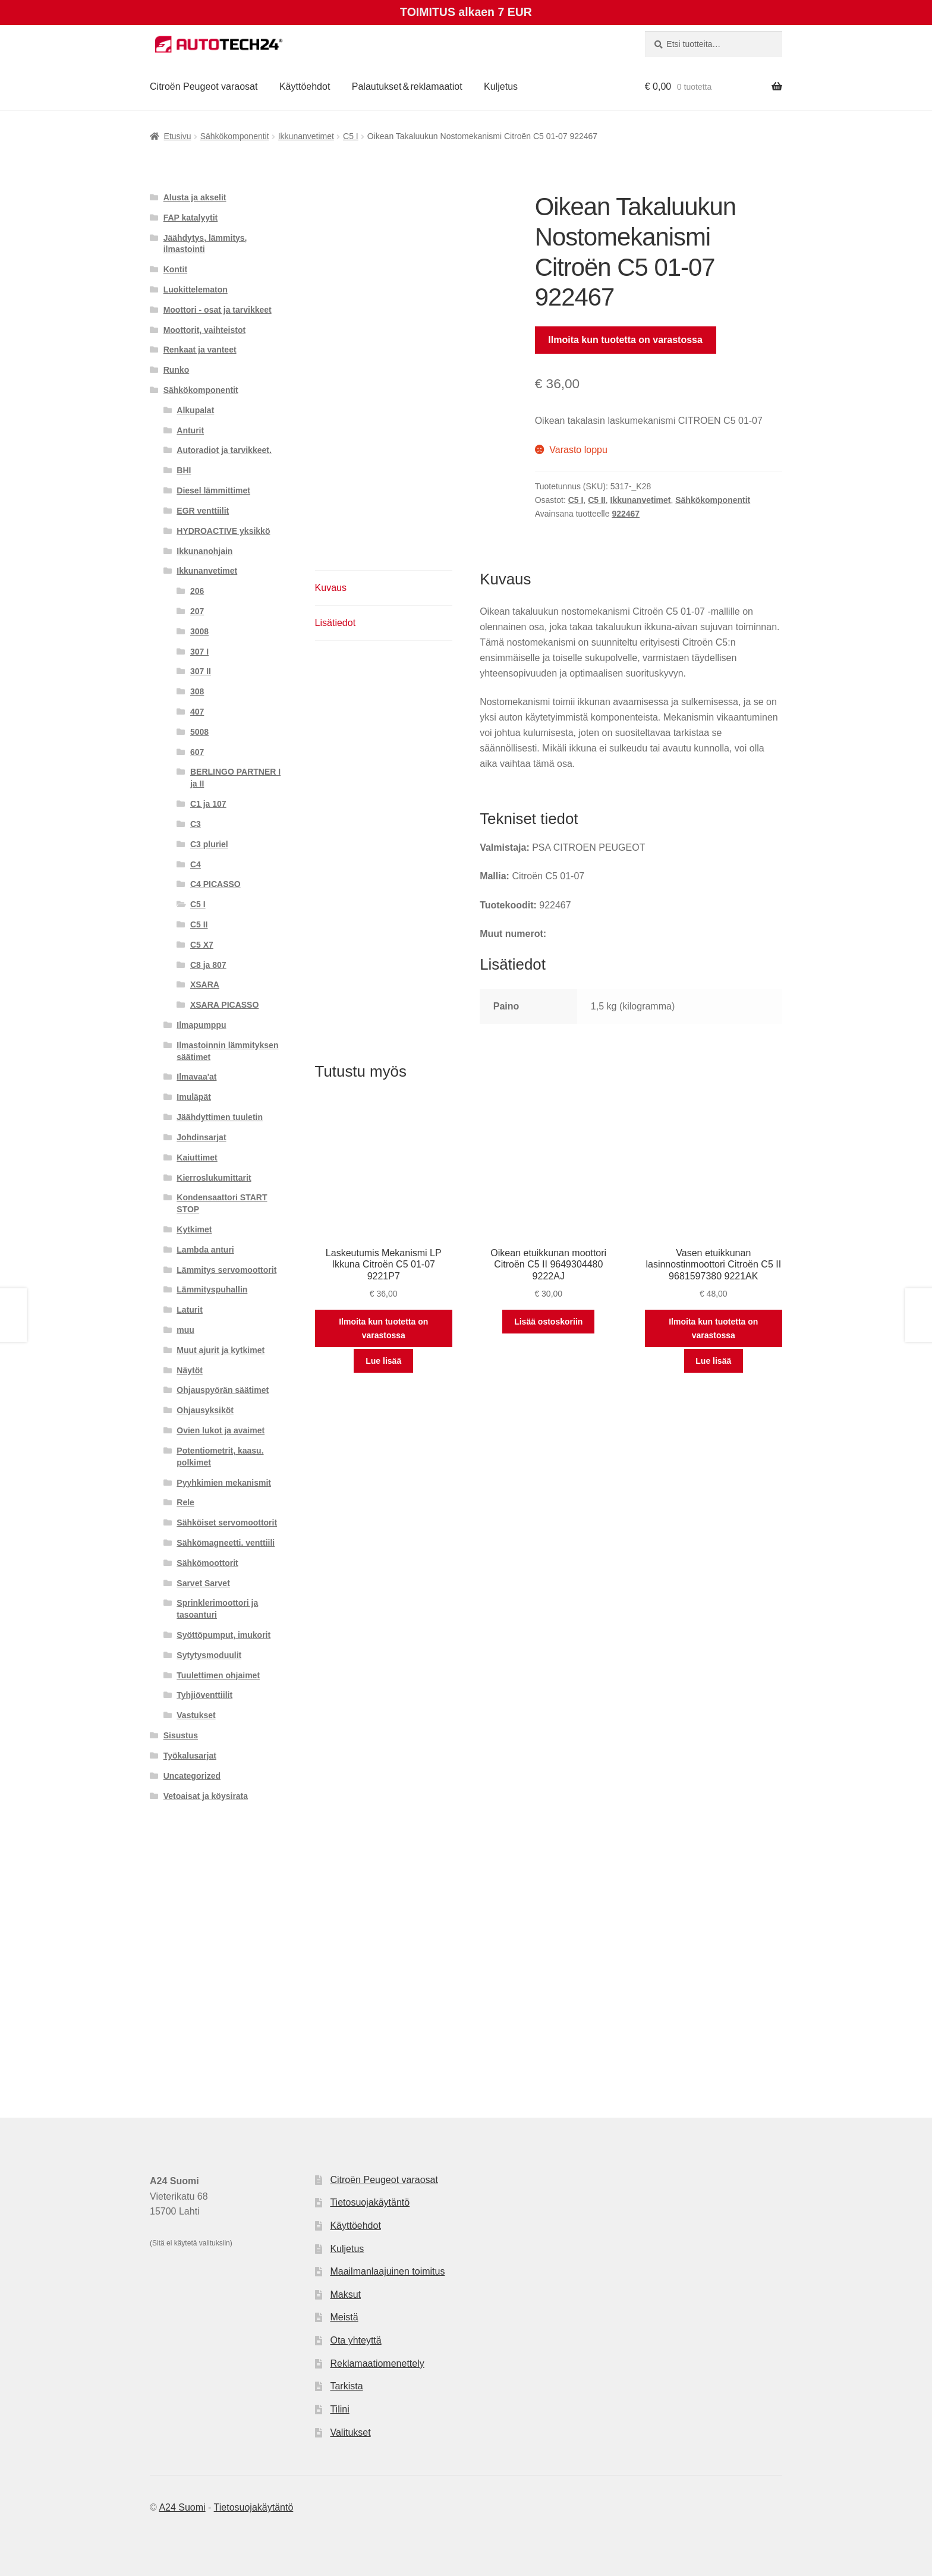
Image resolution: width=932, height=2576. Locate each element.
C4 (195, 864)
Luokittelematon (195, 289)
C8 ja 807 (208, 965)
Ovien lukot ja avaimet (221, 1430)
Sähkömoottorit (207, 1563)
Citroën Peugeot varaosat (203, 86)
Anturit (190, 430)
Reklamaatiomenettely (377, 2363)
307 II (200, 671)
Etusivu (177, 136)
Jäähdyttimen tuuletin (220, 1117)
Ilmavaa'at (196, 1076)
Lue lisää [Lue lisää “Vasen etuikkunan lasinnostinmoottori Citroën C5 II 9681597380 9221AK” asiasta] (713, 1361)
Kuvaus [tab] (331, 588)
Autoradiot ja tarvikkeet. (224, 450)
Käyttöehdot (304, 86)
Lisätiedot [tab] (335, 623)
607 (197, 752)
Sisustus (180, 1735)
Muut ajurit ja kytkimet (221, 1350)
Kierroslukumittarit (214, 1177)
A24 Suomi (182, 2507)
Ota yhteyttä (355, 2340)
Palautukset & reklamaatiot (407, 86)
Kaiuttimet (197, 1157)
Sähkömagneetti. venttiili (226, 1543)
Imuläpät (194, 1097)
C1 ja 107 (208, 804)
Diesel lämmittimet (213, 490)
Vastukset (196, 1715)
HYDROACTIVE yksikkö (223, 531)
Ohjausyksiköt (205, 1410)
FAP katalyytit (190, 217)
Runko (176, 370)
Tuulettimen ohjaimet (218, 1675)
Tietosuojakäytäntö (370, 2202)
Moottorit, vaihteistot (204, 330)
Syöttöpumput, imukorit (223, 1635)
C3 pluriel (209, 844)
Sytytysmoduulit (209, 1655)
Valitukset (350, 2432)
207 (197, 611)
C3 (195, 824)
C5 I (350, 136)
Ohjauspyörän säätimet (223, 1390)
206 (197, 591)
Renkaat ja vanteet (200, 349)
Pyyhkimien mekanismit (224, 1482)
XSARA (204, 984)
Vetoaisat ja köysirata (205, 1796)
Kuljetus (501, 86)
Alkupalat (195, 410)
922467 (626, 513)
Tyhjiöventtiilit (204, 1695)
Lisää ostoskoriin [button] (548, 1321)
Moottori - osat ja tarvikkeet (217, 309)
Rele (185, 1502)
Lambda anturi (205, 1249)
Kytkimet (194, 1229)
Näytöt (190, 1370)
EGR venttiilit (203, 510)
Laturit (190, 1309)
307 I (199, 651)
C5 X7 (201, 944)
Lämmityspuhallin (212, 1289)
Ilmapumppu (201, 1025)
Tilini (339, 2409)
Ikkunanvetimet (306, 136)
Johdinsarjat (201, 1137)
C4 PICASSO (215, 884)
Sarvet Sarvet (203, 1583)
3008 (199, 631)
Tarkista (346, 2386)
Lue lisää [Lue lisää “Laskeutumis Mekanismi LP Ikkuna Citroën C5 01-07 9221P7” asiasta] (383, 1361)
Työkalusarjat (189, 1755)
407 (197, 711)
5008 (199, 732)
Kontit (175, 269)
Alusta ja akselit (194, 197)
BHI (184, 470)
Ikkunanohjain (204, 551)
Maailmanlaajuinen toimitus (387, 2271)
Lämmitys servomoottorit (226, 1270)
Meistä (344, 2317)
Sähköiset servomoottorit (227, 1522)
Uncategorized (192, 1776)
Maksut (345, 2294)
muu (185, 1330)
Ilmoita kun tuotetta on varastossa (625, 340)
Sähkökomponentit (234, 136)
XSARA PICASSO (224, 1004)
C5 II (597, 500)
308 (197, 691)
